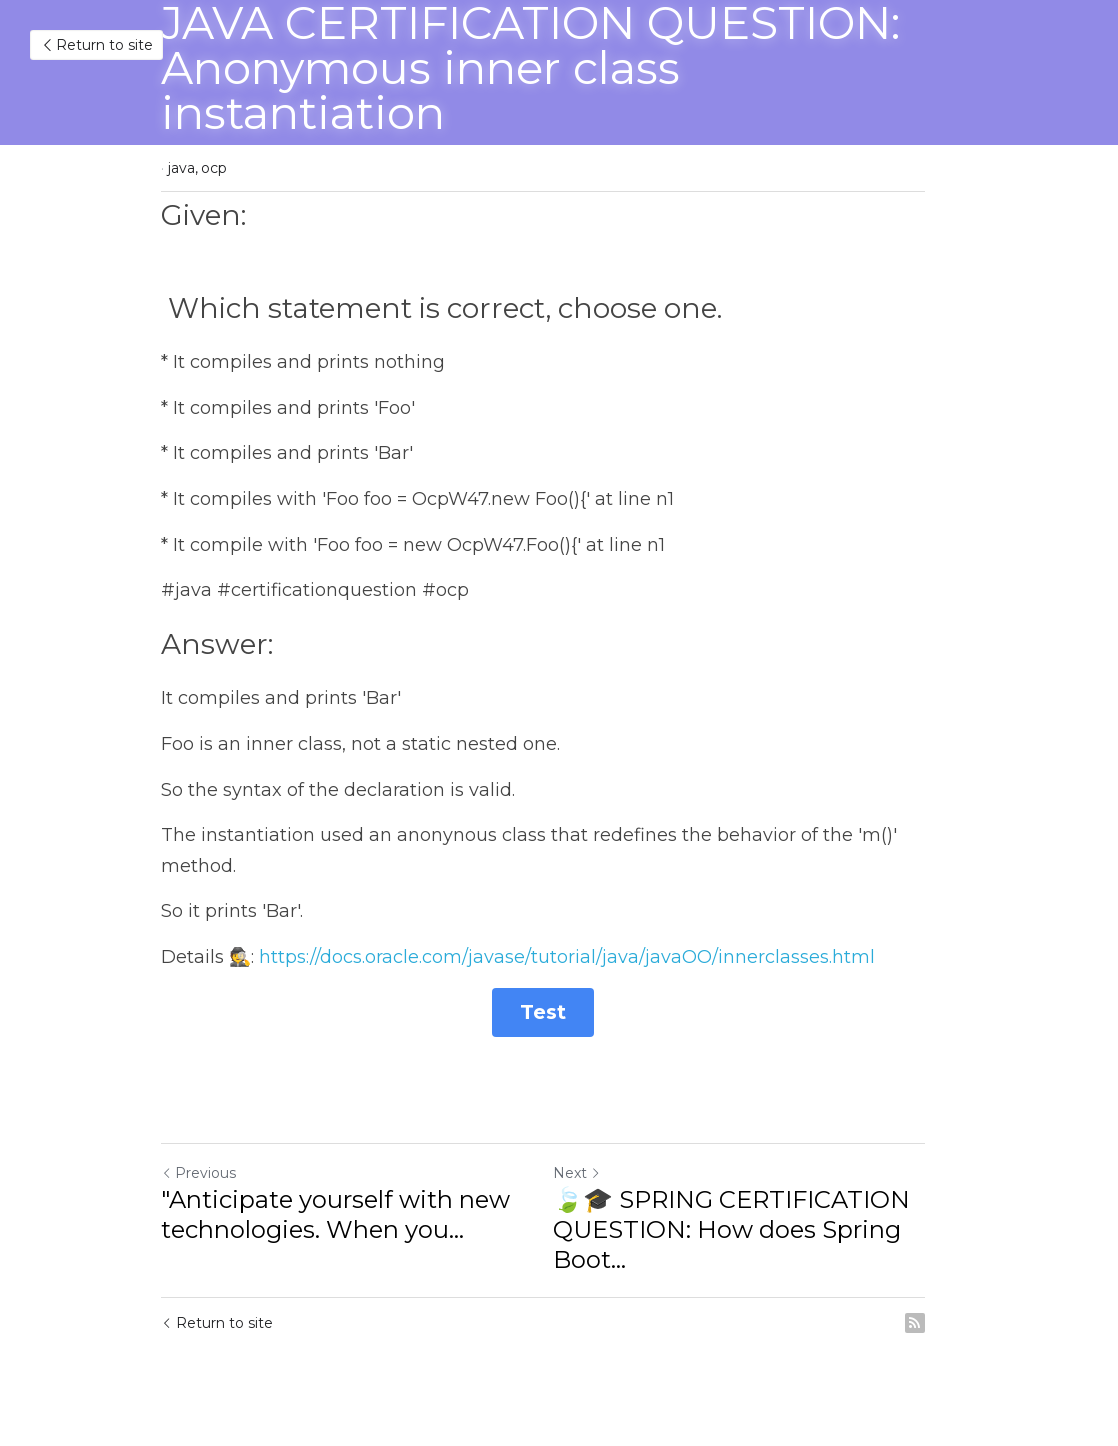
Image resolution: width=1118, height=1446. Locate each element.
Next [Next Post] (593, 1175)
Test (559, 1014)
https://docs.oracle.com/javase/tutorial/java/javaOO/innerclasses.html (567, 957)
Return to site (96, 45)
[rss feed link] (947, 1325)
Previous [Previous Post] (198, 1175)
